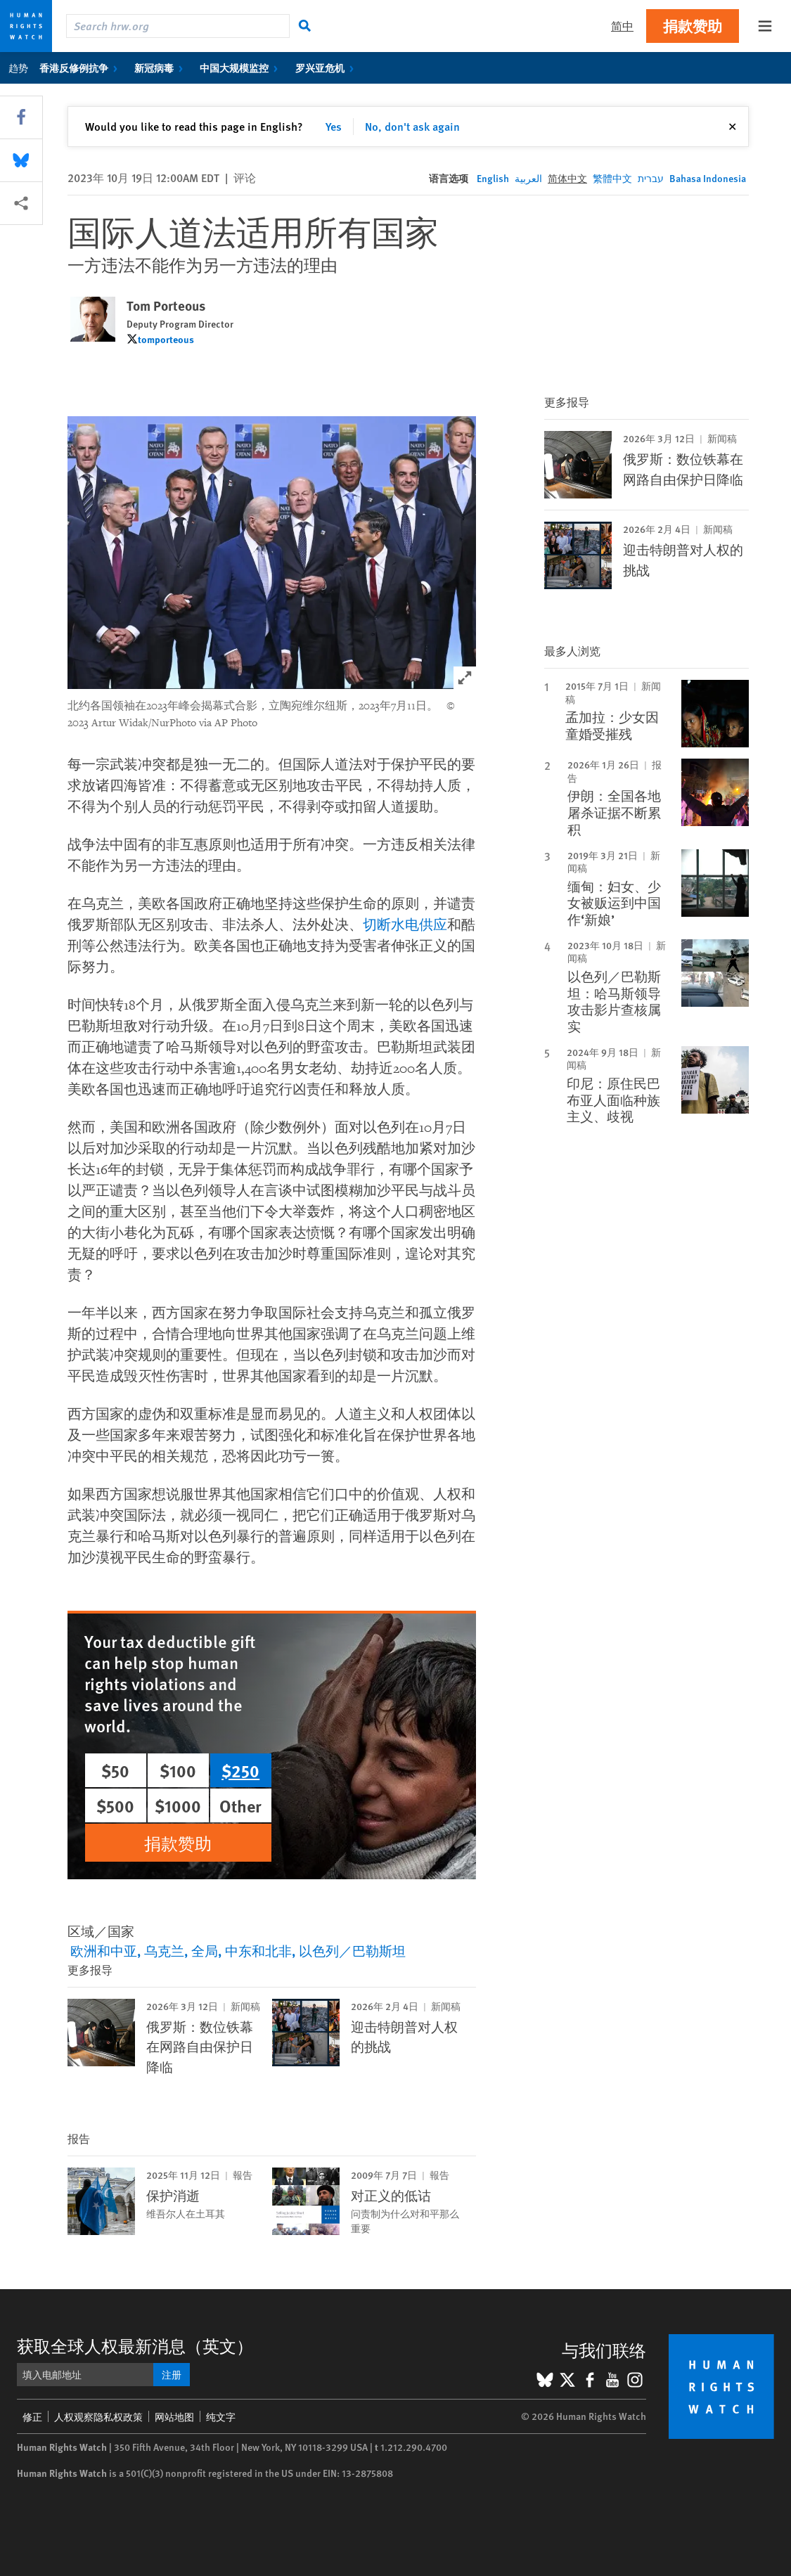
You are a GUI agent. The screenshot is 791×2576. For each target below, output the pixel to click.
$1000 (178, 1805)
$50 (115, 1770)
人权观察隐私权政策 (98, 2416)
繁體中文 (612, 178)
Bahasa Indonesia (707, 178)
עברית (651, 178)
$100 (178, 1770)
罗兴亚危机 (327, 67)
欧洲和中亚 (103, 1950)
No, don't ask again (412, 126)
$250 (240, 1770)
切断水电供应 (405, 925)
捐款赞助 (692, 26)
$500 (115, 1805)
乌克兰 (164, 1950)
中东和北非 (258, 1950)
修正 (32, 2416)
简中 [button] (622, 26)
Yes (334, 126)
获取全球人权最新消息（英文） (135, 2345)
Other (240, 1805)
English (493, 178)
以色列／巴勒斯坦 (352, 1950)
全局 (204, 1950)
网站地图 (174, 2416)
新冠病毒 (161, 67)
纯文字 (221, 2416)
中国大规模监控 (241, 67)
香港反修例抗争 (81, 67)
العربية (528, 178)
